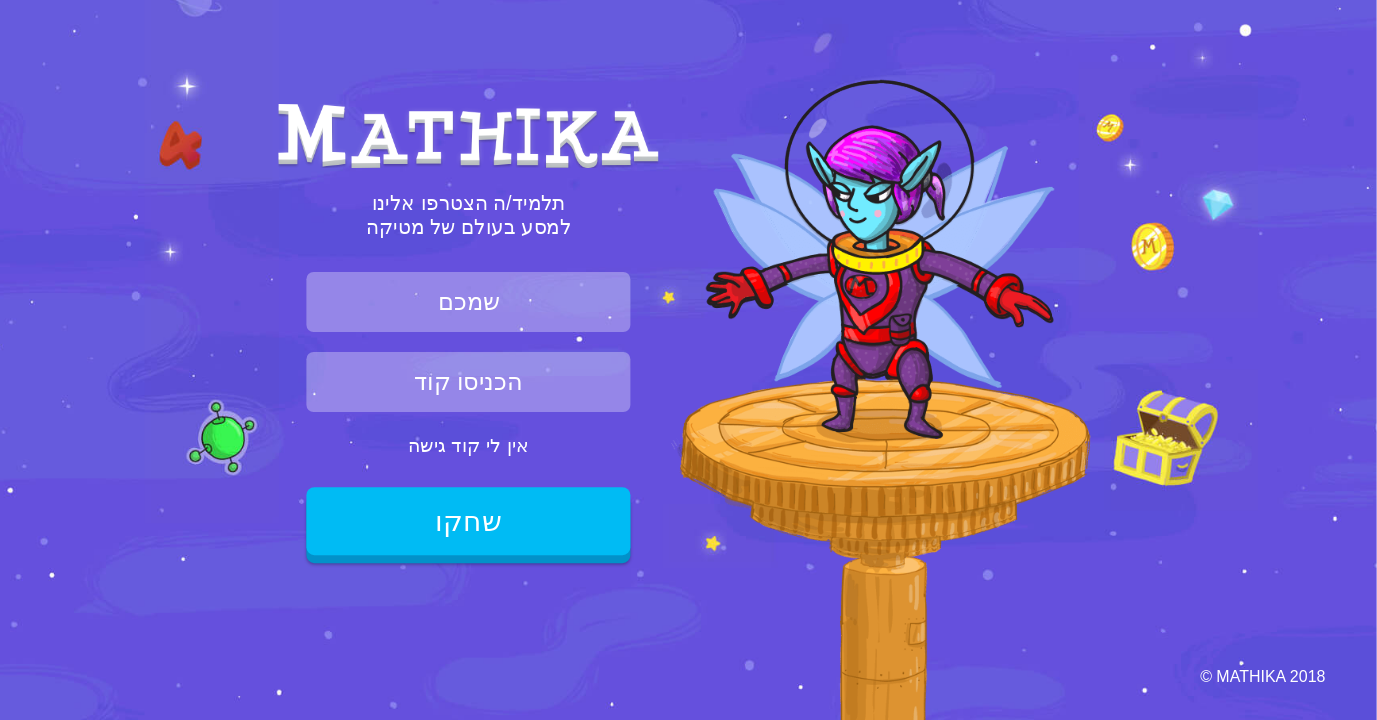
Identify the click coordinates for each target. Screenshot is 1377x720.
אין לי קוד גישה (469, 445)
